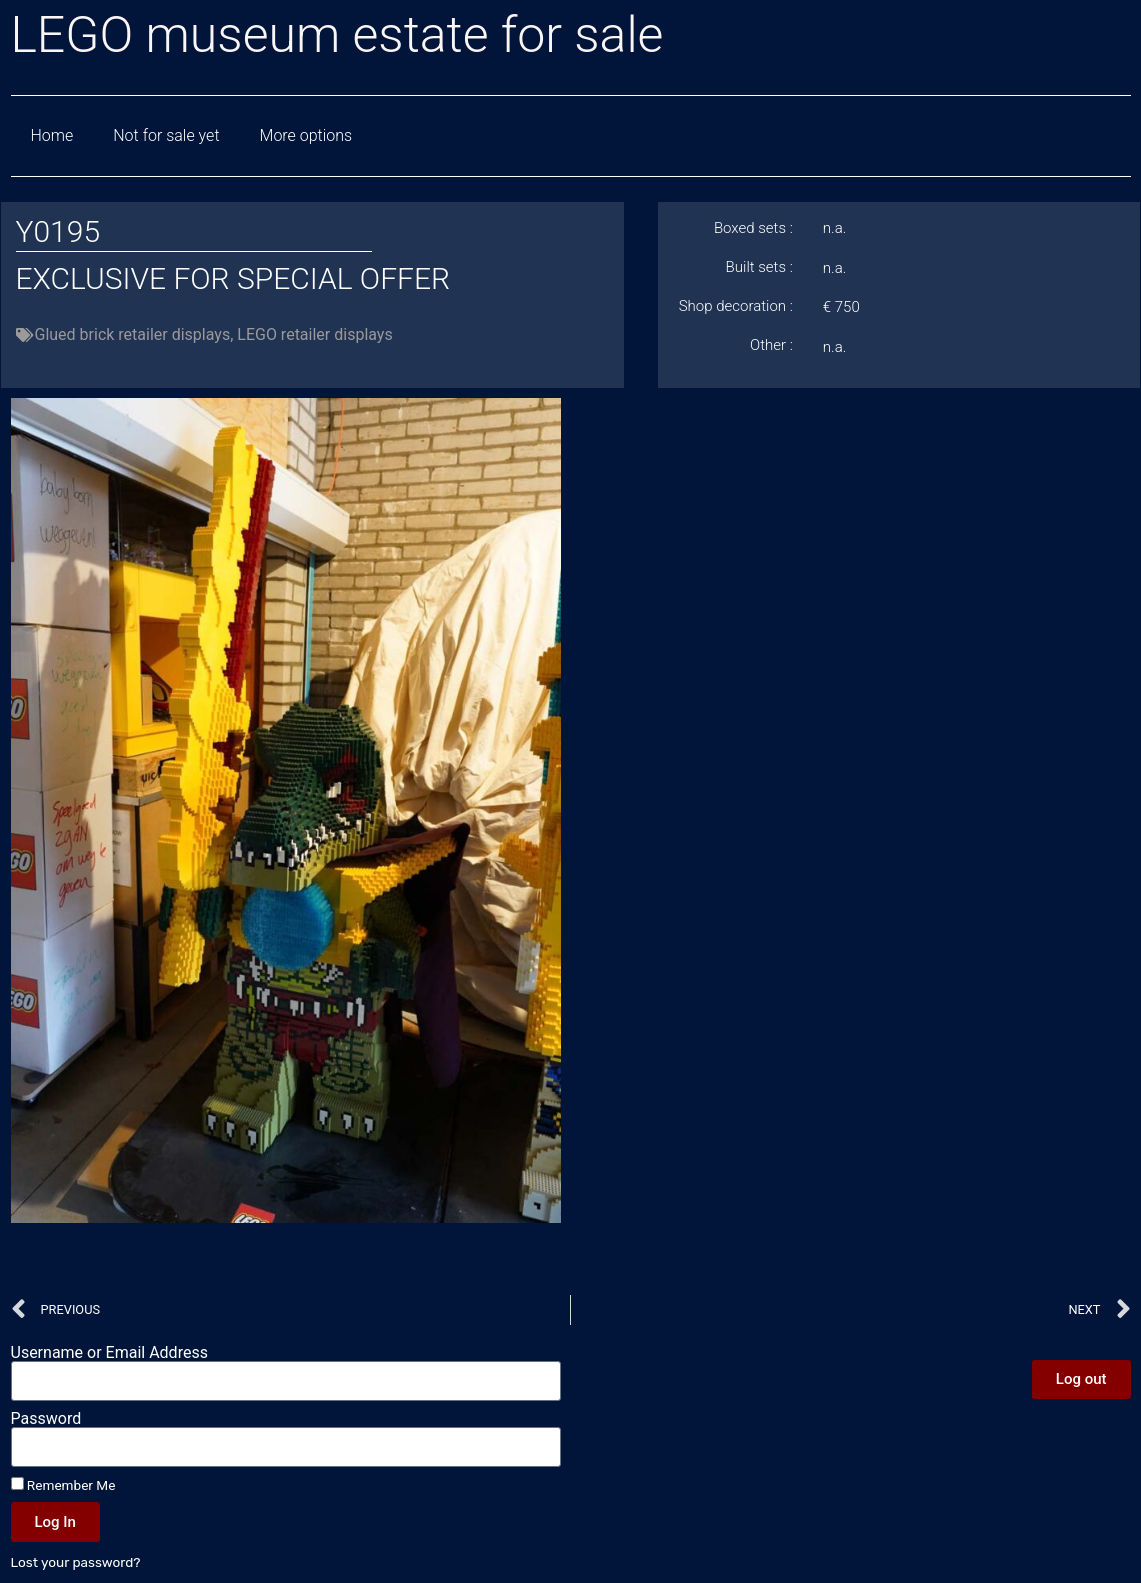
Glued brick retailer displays (133, 334)
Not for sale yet (166, 135)
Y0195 (58, 231)
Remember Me (63, 1485)
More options (306, 135)
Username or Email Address (109, 1353)
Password (46, 1419)
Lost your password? (76, 1562)
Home (52, 135)
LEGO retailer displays (314, 334)
